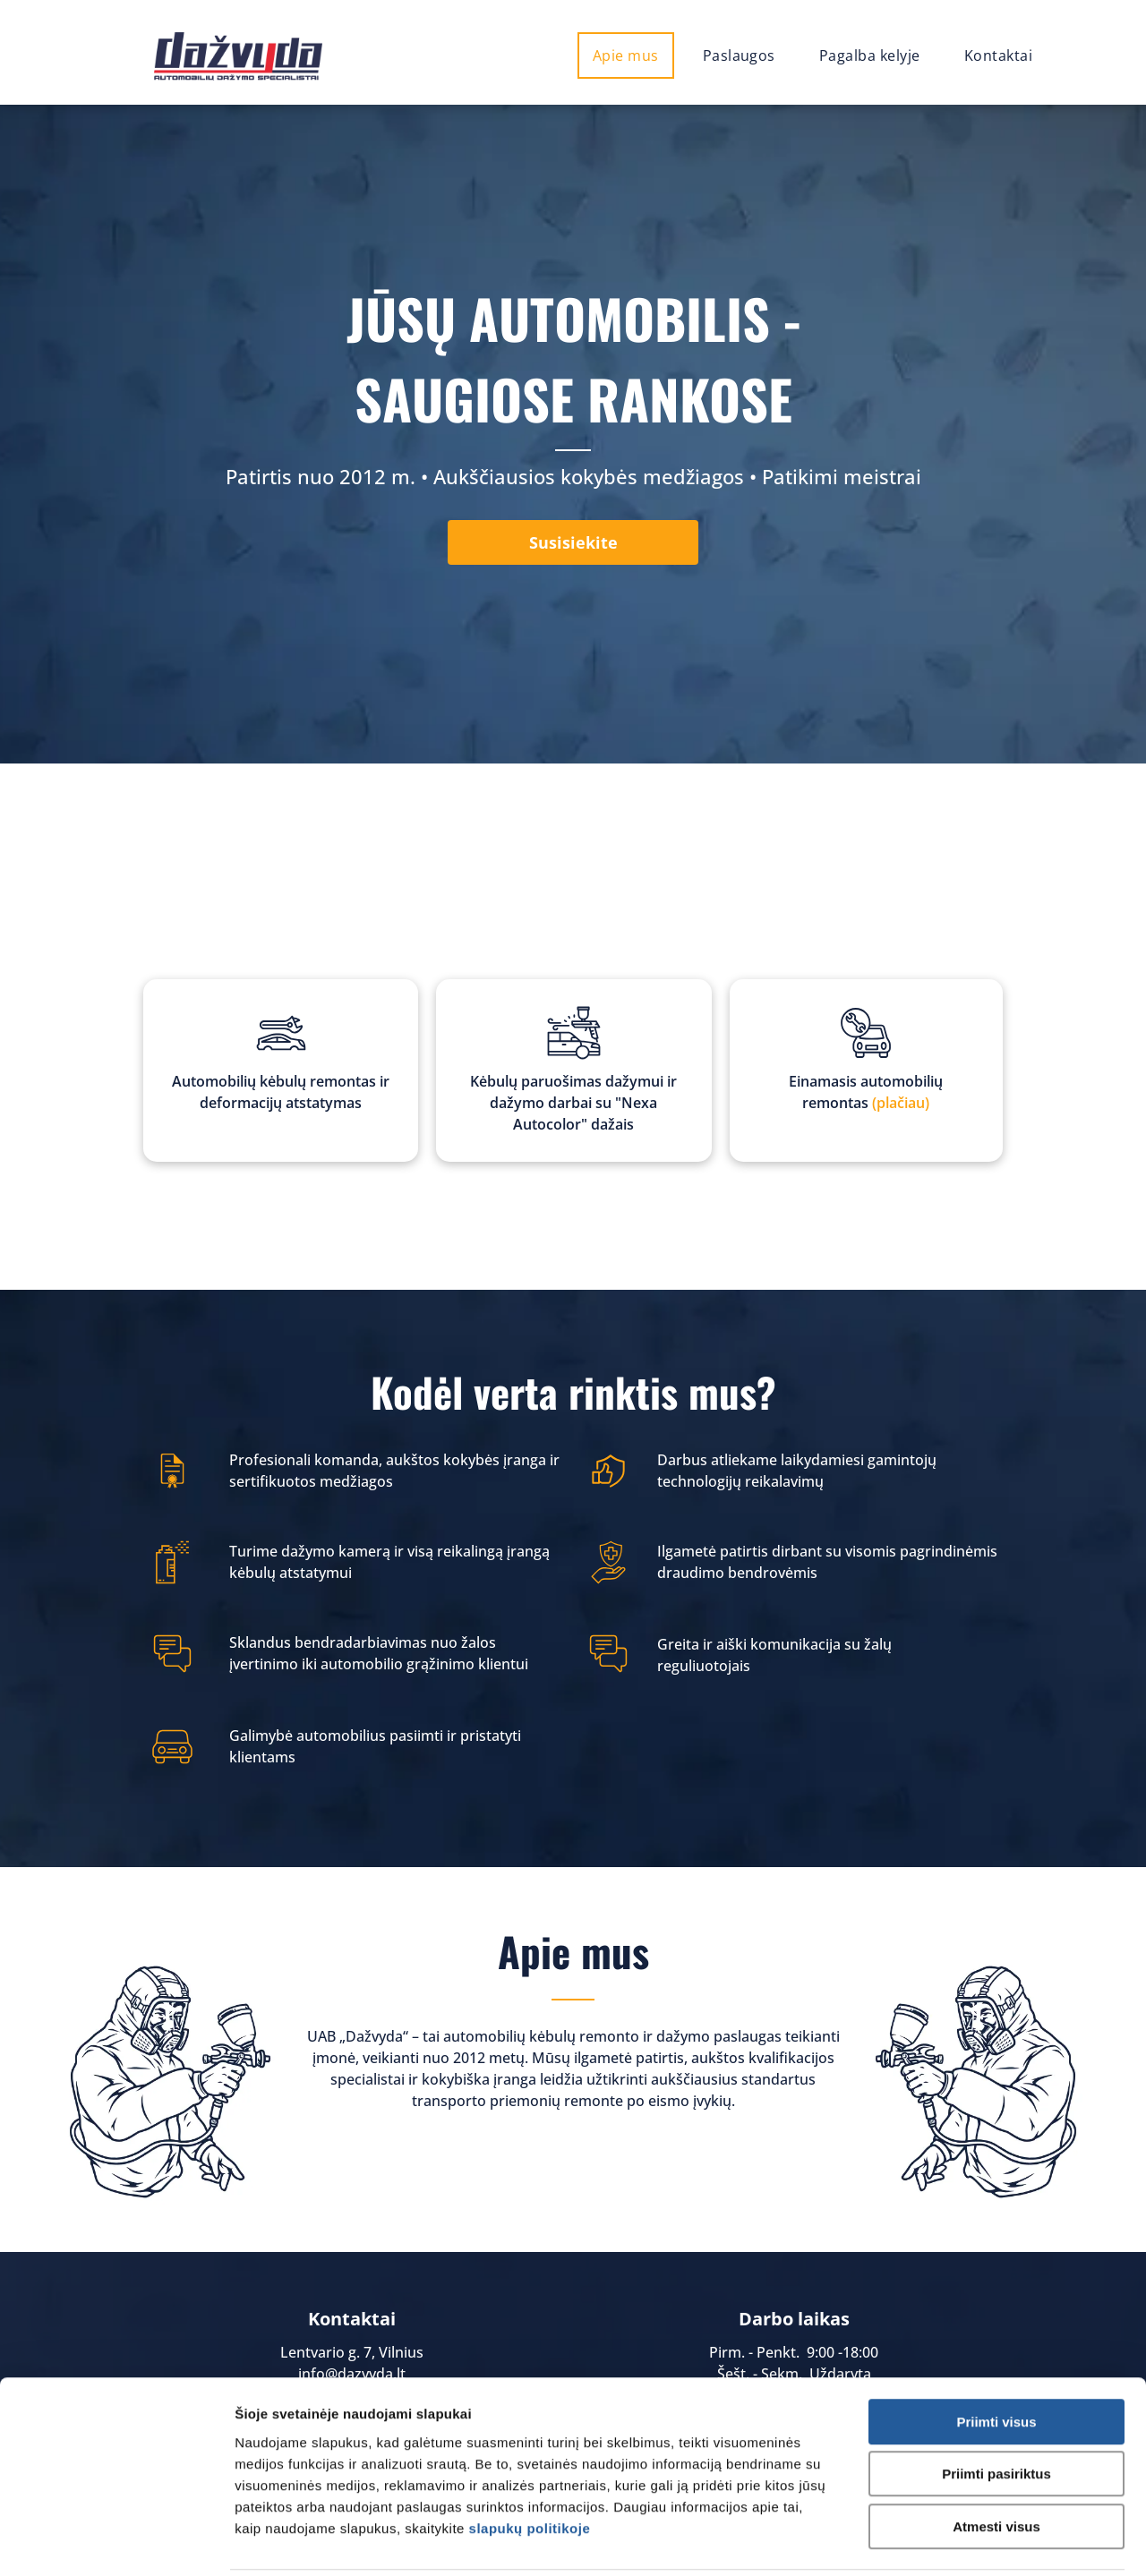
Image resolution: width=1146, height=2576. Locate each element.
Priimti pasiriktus (996, 2410)
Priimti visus (996, 2357)
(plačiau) (900, 1103)
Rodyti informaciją (951, 2540)
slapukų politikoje (530, 2463)
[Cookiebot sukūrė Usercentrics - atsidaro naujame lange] (116, 2541)
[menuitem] (632, 55)
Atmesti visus (996, 2461)
